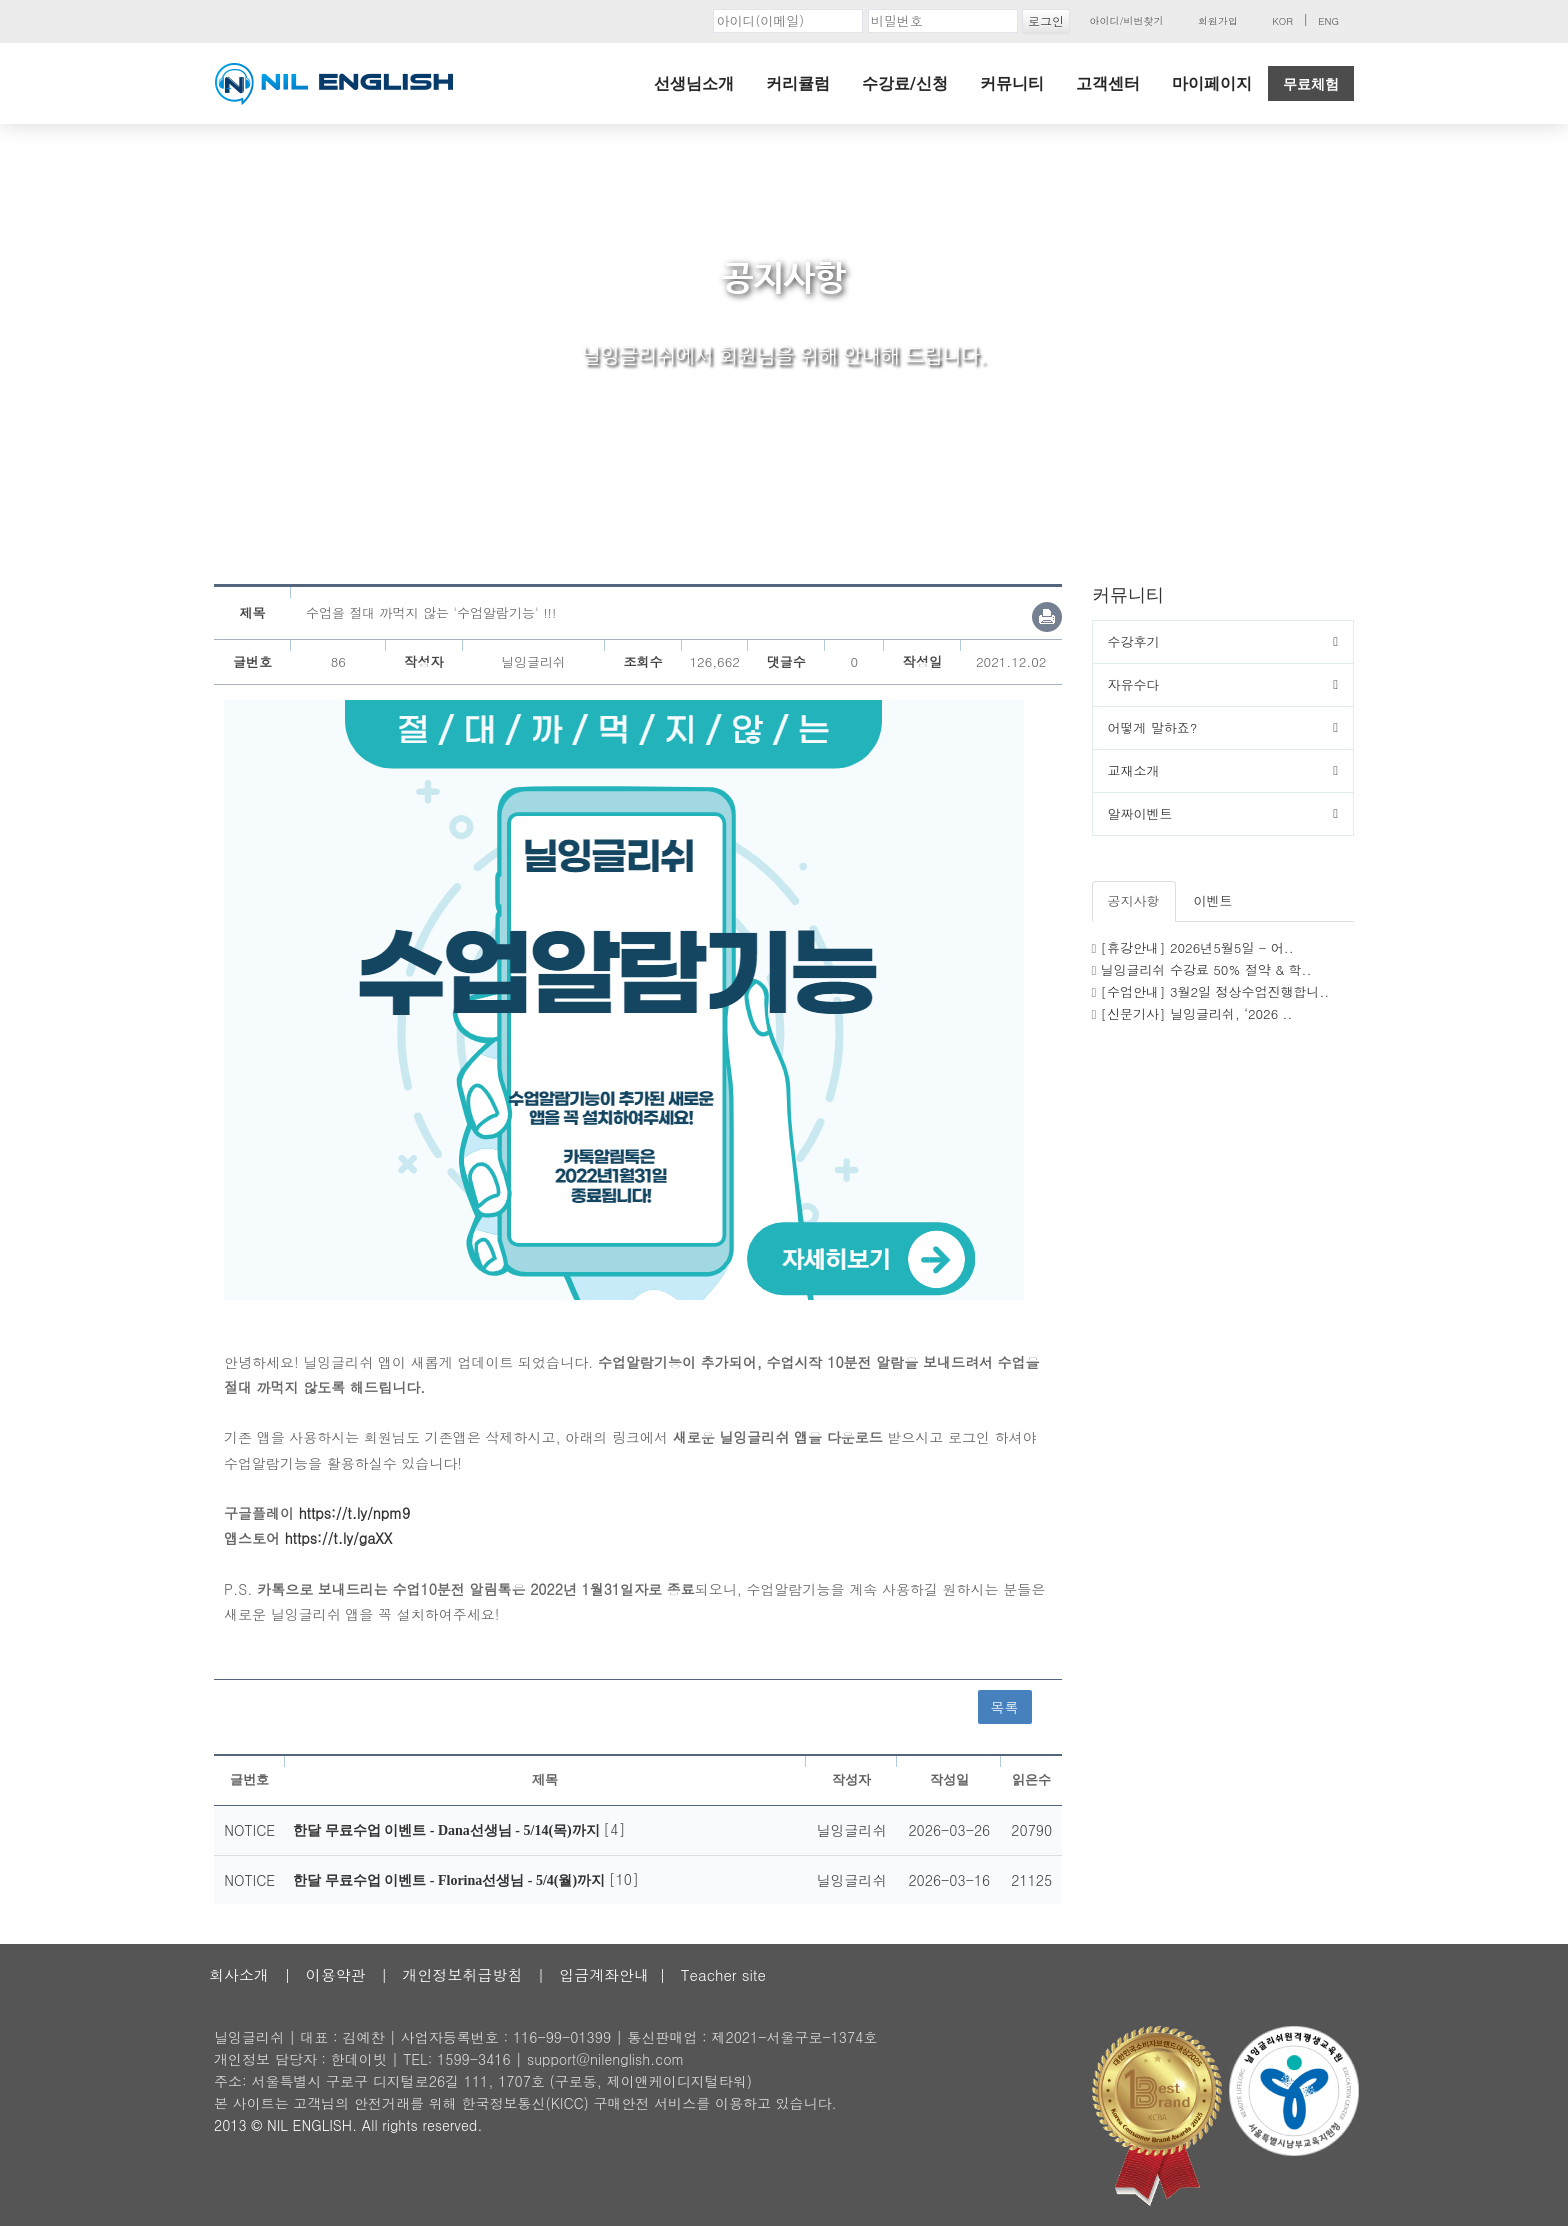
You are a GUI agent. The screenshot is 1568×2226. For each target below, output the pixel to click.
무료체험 (1311, 84)
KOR (1282, 21)
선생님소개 (694, 83)
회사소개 (239, 1974)
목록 (1005, 1707)
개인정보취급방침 (462, 1974)
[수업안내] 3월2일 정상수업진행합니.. (1215, 991)
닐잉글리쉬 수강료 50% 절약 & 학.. (1206, 969)
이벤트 (1213, 900)
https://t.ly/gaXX (339, 1538)
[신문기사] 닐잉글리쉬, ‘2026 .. (1197, 1013)
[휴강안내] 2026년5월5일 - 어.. (1197, 947)
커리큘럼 (798, 83)
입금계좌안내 (604, 1974)
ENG (1328, 21)
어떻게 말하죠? (1153, 727)
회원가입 (1218, 21)
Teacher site (723, 1974)
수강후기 (1134, 641)
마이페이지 (1212, 83)
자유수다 (1134, 684)
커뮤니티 (1012, 83)
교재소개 (1134, 770)
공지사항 (1134, 900)
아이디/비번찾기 (1126, 21)
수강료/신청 (905, 83)
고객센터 (1108, 83)
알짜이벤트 (1140, 813)
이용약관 (336, 1974)
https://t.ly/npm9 (354, 1513)
